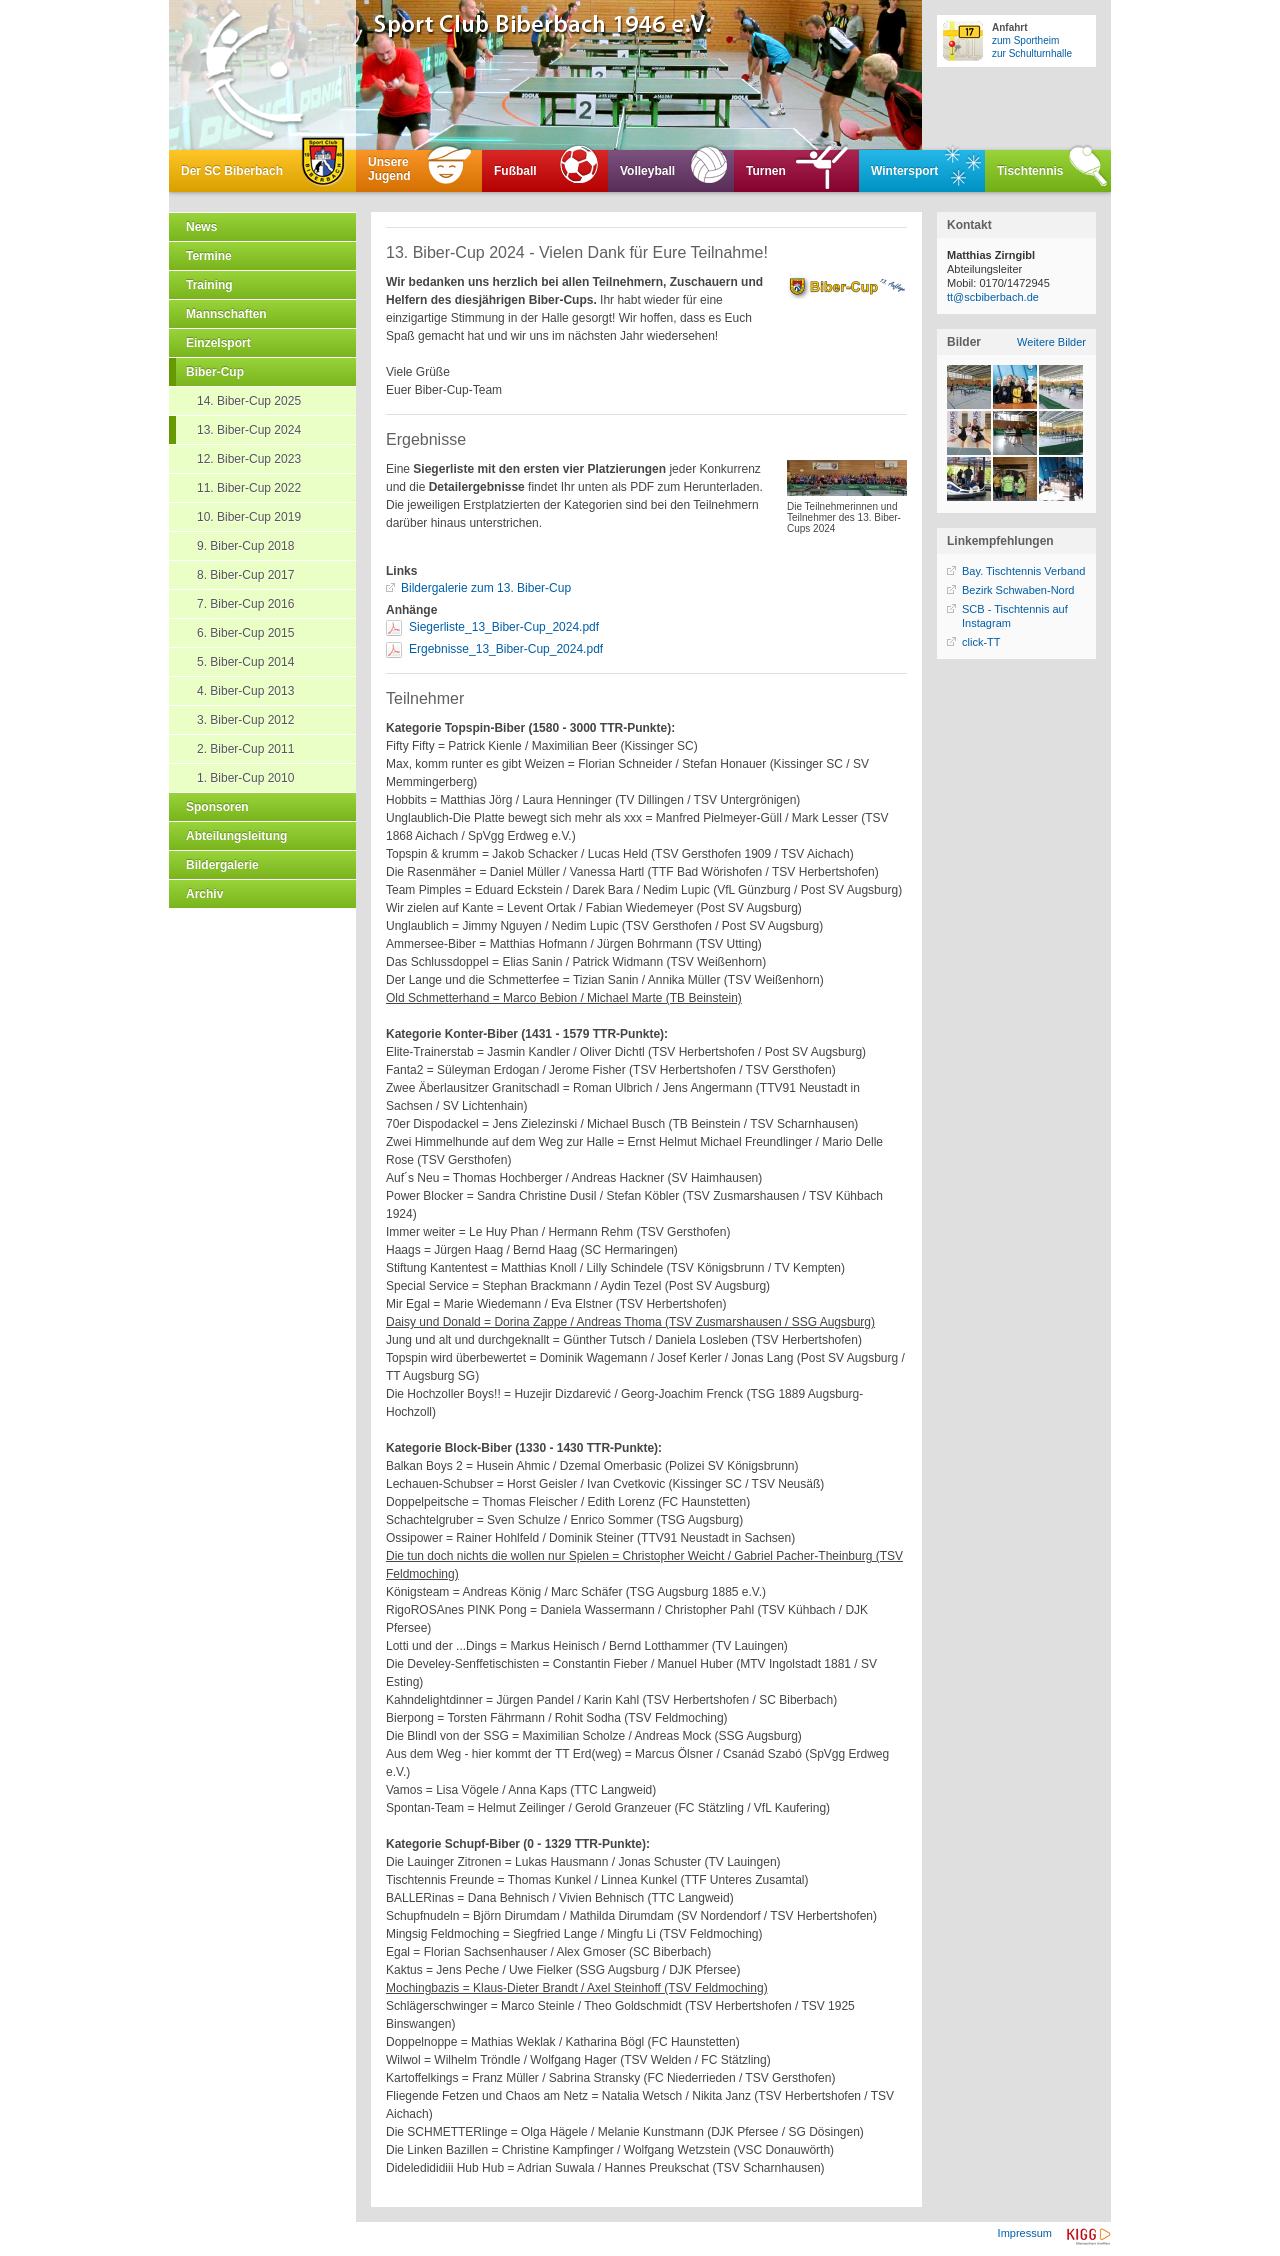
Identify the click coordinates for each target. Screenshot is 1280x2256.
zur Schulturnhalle (1032, 53)
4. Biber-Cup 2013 (245, 691)
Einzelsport (218, 343)
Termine (209, 256)
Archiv (204, 894)
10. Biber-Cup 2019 (249, 517)
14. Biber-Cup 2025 (249, 401)
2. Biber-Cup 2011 (245, 749)
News (201, 227)
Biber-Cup (215, 372)
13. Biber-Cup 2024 (249, 430)
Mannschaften (226, 314)
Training (209, 285)
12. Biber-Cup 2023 (249, 459)
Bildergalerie (222, 865)
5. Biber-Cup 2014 (245, 662)
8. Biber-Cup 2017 (245, 575)
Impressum (1025, 2233)
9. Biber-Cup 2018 (245, 546)
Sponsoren (217, 807)
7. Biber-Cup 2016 (245, 604)
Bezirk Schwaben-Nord (1018, 590)
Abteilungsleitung (236, 836)
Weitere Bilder (1051, 342)
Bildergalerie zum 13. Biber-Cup (486, 588)
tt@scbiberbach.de (993, 297)
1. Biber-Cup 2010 (245, 778)
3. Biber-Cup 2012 (245, 720)
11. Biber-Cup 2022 (249, 488)
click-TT (981, 642)
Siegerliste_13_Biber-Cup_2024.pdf (504, 627)
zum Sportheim (1025, 40)
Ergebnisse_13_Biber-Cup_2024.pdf (506, 649)
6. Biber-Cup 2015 (245, 633)
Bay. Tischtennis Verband (1023, 571)
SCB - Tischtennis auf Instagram (1015, 616)
